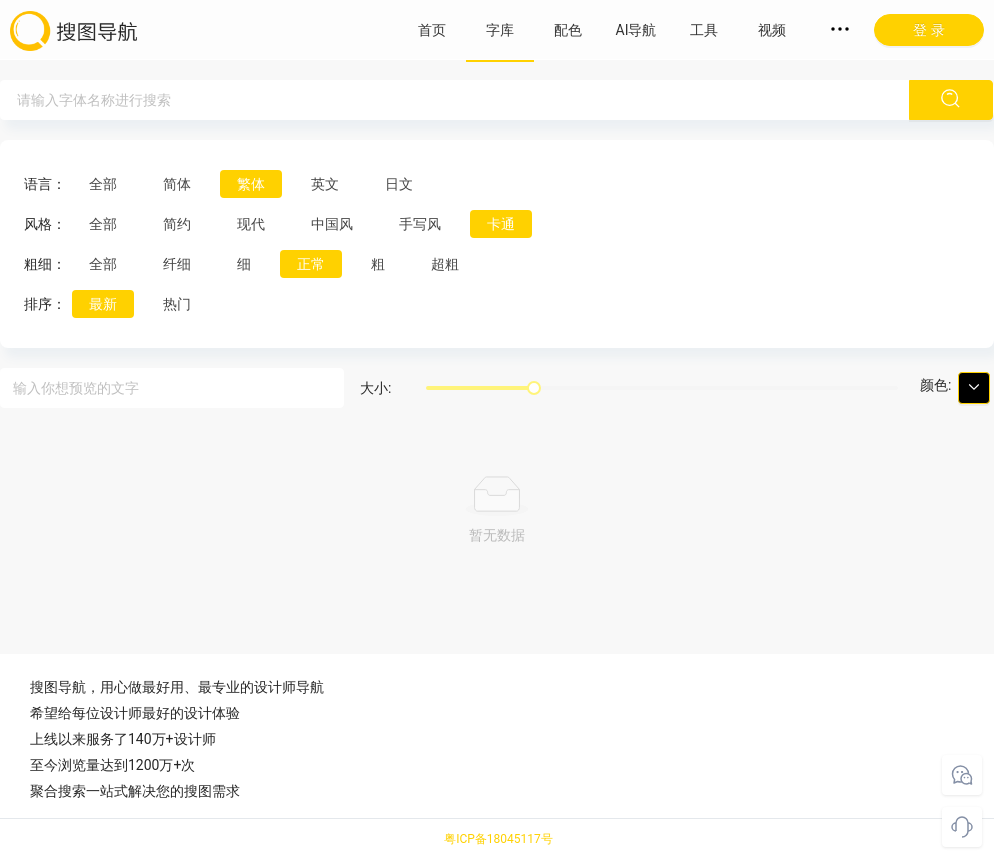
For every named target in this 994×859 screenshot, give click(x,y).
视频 (772, 30)
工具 (704, 30)
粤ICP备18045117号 (498, 839)
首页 (432, 30)
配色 (568, 30)
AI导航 (636, 30)
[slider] (534, 388)
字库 (500, 30)
